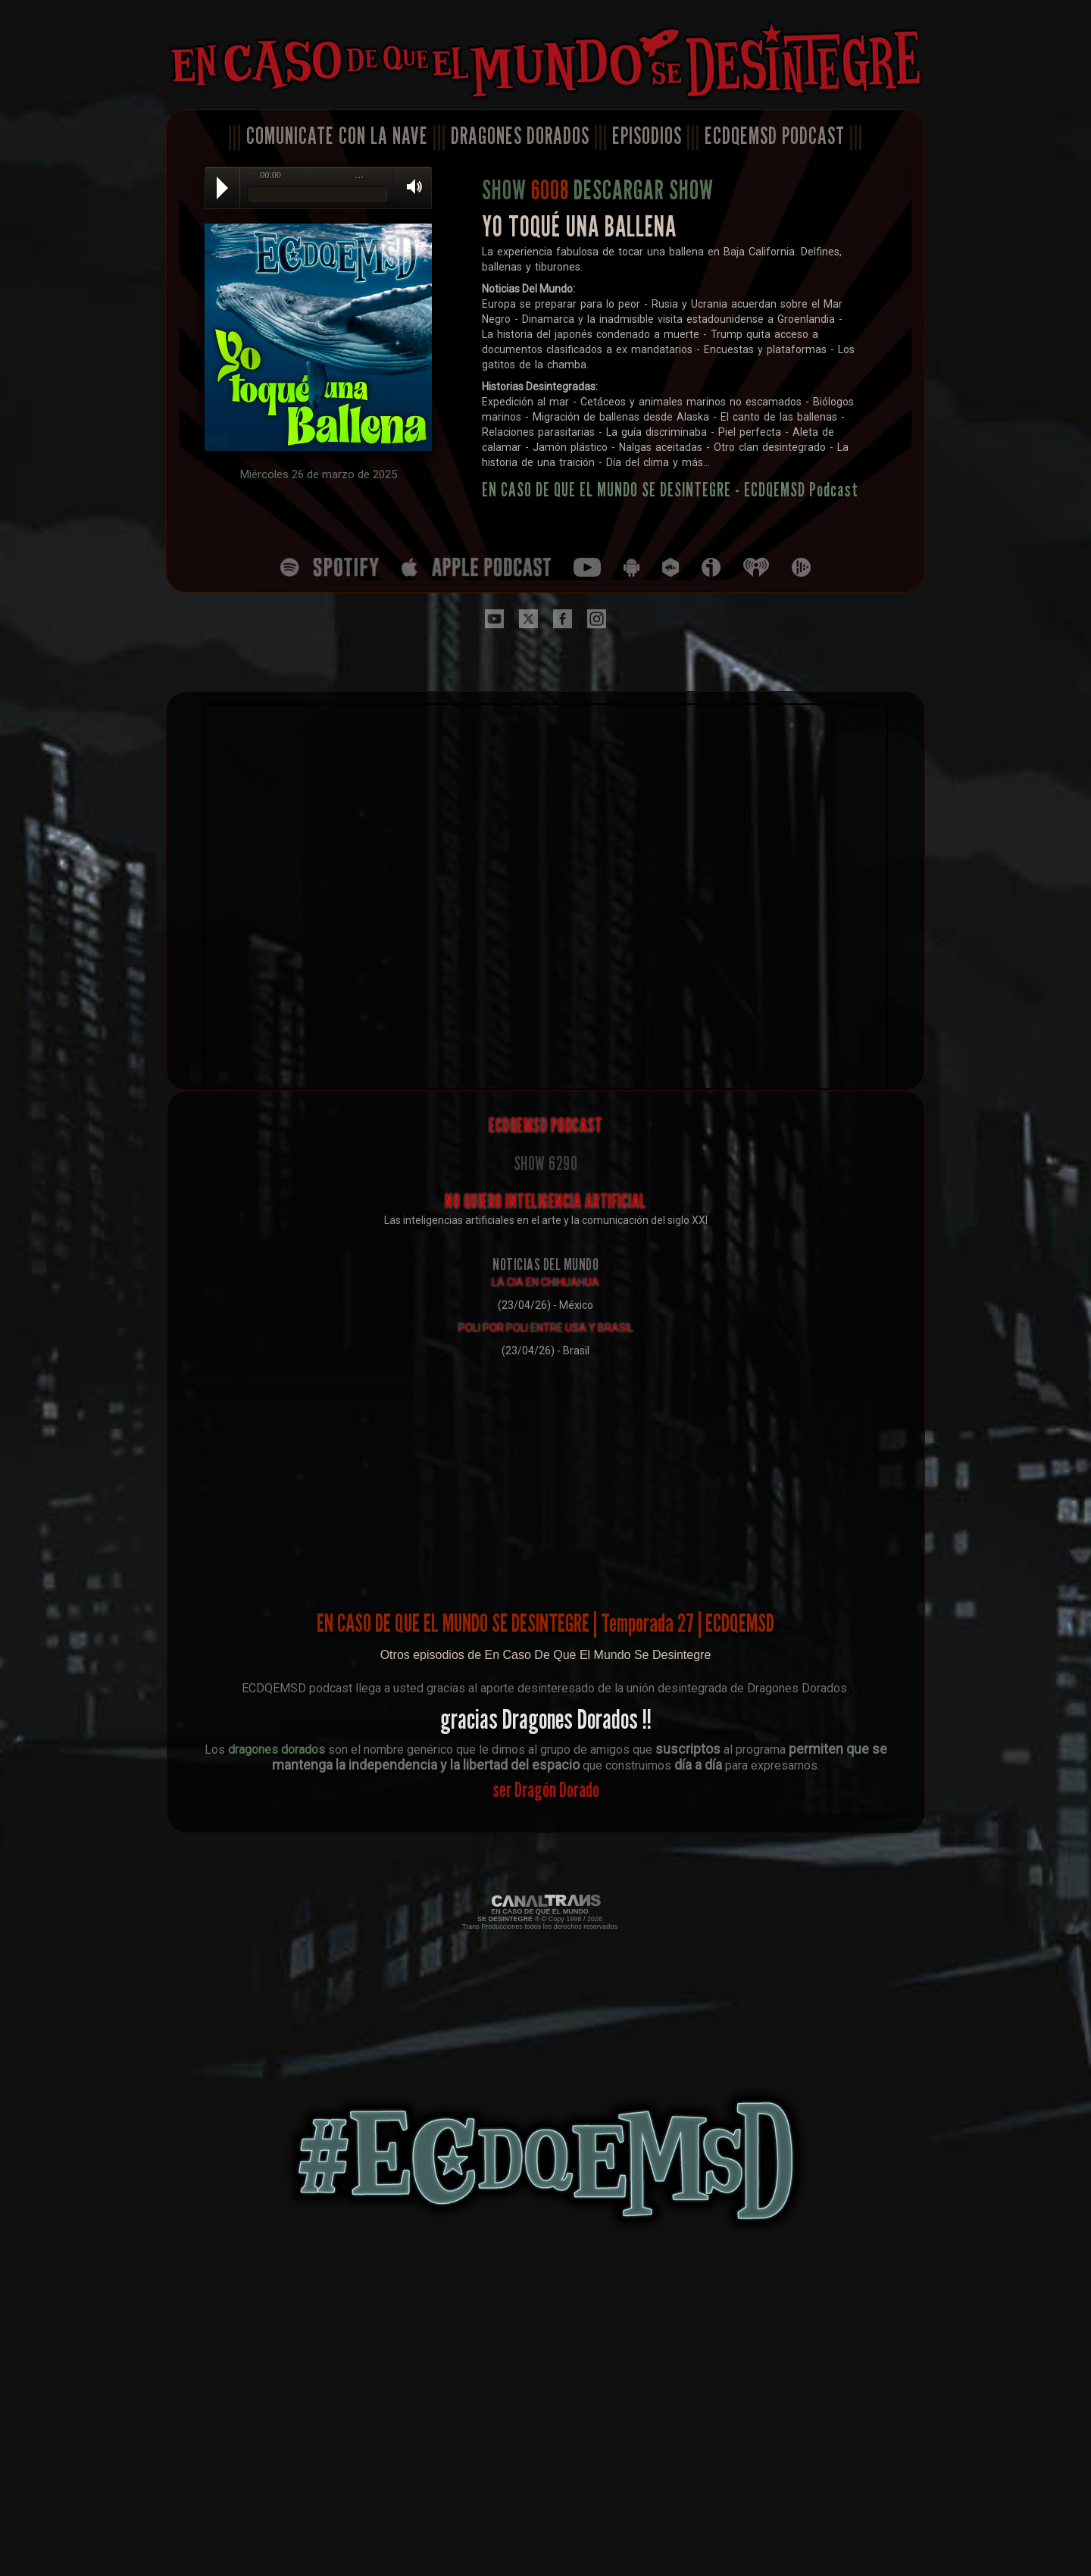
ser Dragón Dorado (545, 1789)
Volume (409, 187)
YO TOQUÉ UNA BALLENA (579, 226)
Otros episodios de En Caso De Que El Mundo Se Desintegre (545, 1654)
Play (222, 188)
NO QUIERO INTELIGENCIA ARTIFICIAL (545, 1201)
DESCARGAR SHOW (644, 189)
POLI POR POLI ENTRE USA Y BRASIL (545, 1328)
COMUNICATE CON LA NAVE (337, 135)
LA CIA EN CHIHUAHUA (545, 1282)
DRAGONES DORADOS (520, 135)
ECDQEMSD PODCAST (775, 135)
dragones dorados (276, 1749)
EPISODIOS (647, 135)
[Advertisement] (545, 1472)
